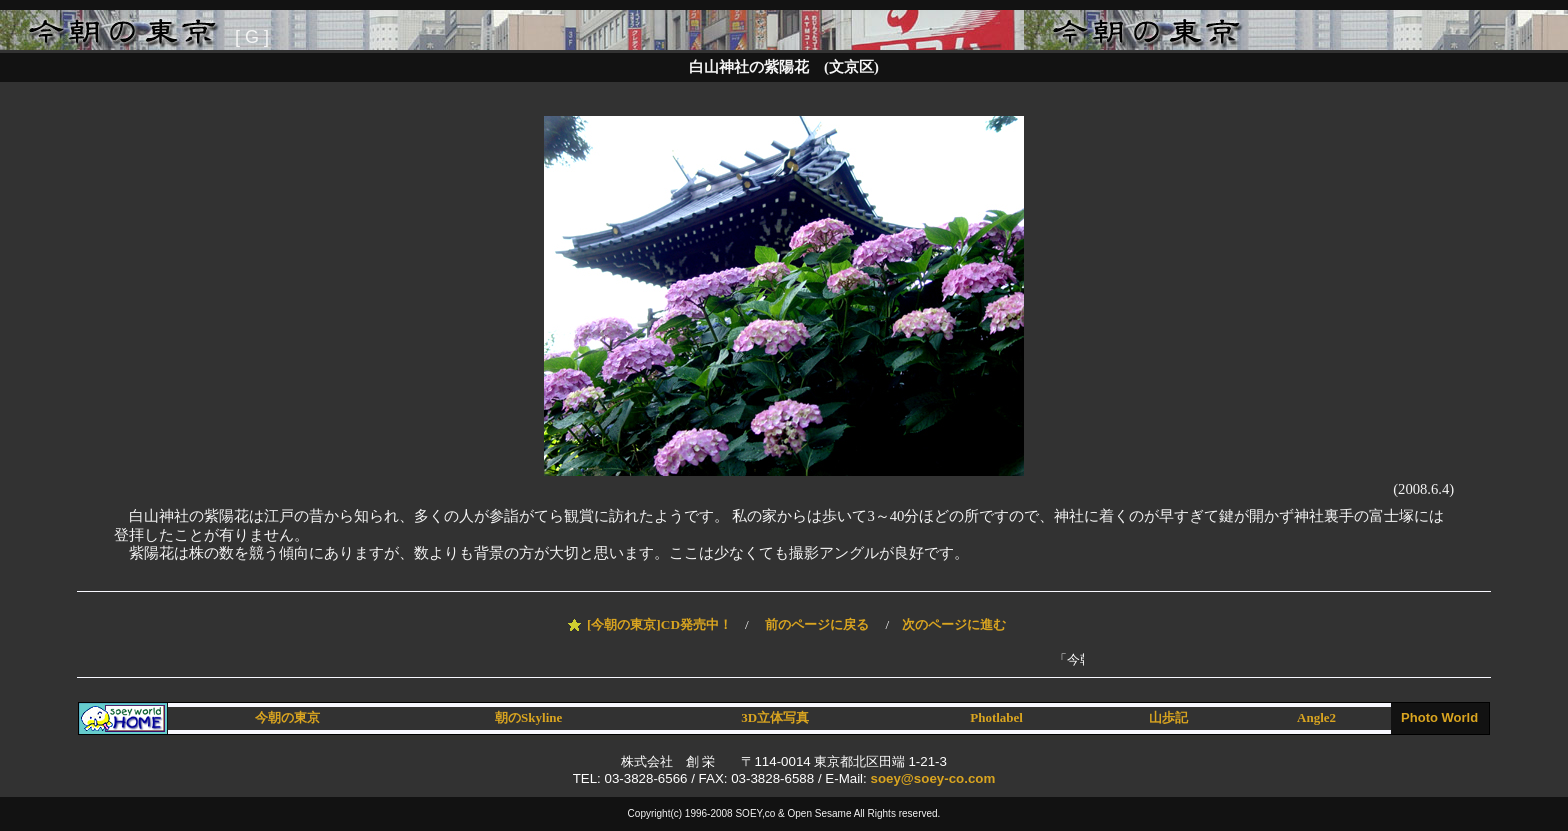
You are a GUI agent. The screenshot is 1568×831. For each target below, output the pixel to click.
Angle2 (1316, 717)
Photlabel (996, 717)
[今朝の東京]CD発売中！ (659, 624)
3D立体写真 (775, 717)
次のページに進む (954, 624)
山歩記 (1168, 717)
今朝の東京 (287, 717)
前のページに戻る (817, 624)
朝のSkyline (528, 717)
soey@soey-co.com (932, 778)
